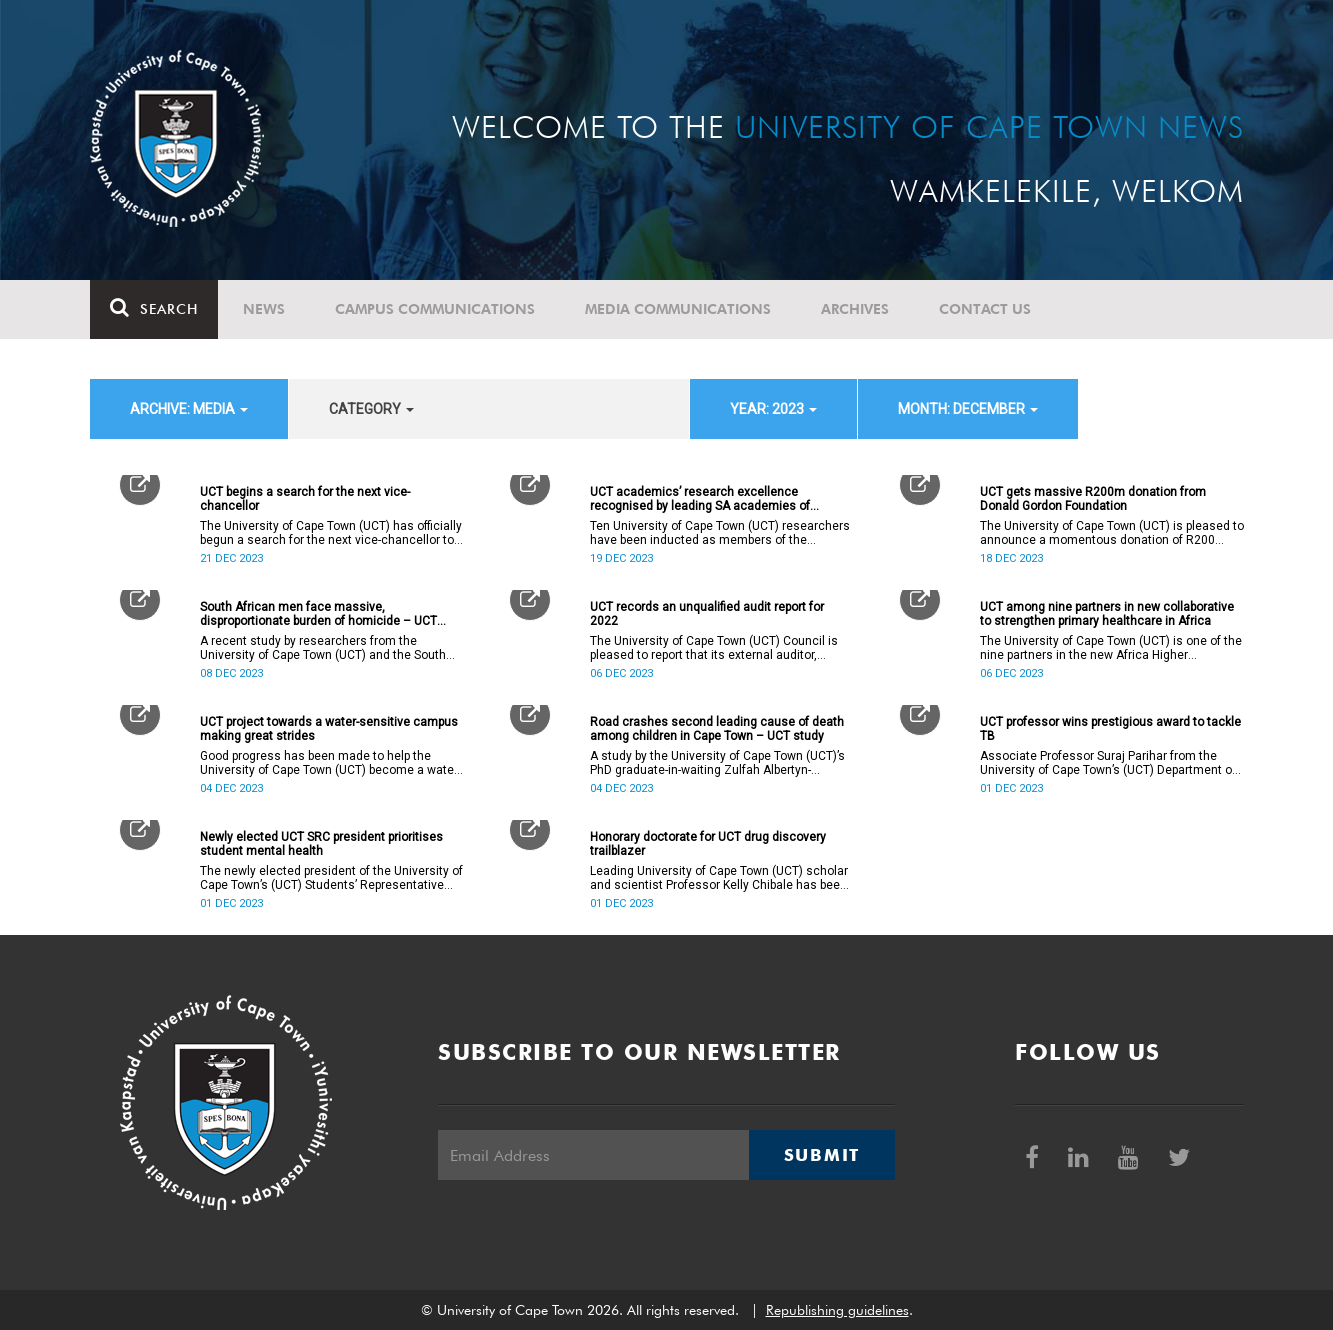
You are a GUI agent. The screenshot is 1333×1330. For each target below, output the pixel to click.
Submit (822, 1155)
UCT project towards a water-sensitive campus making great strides (329, 729)
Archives (855, 309)
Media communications (678, 309)
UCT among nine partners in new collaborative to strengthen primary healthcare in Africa (1107, 614)
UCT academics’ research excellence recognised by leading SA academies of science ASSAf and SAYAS (700, 499)
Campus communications (435, 309)
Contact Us (985, 309)
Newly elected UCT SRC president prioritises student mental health (321, 844)
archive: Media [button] (189, 409)
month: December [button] (968, 409)
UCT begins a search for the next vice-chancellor (305, 499)
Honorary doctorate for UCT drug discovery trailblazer (708, 844)
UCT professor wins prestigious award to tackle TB (1110, 729)
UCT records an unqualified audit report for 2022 (707, 614)
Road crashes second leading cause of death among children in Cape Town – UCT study (717, 729)
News (264, 309)
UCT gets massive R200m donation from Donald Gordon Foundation (1093, 499)
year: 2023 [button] (773, 409)
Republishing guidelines (837, 1310)
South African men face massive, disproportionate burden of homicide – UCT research (318, 614)
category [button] (371, 409)
